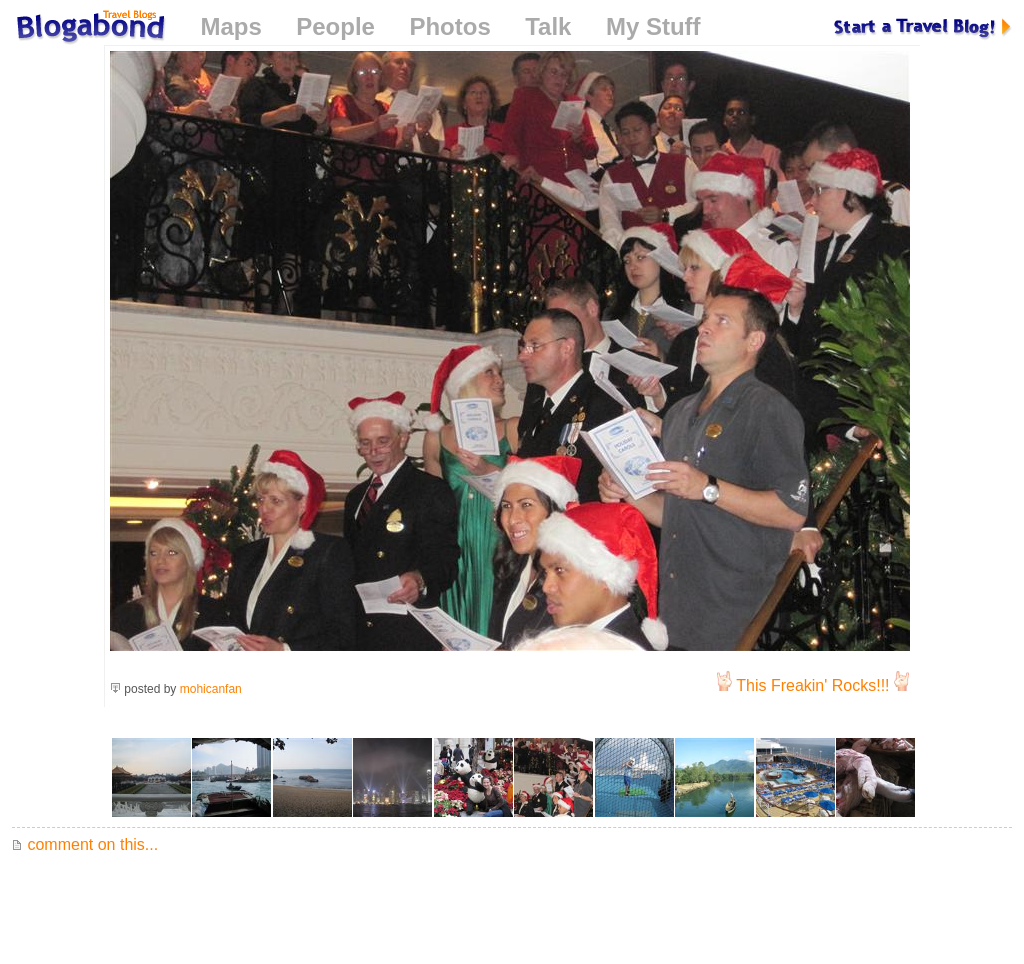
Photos (449, 26)
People (335, 26)
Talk (548, 26)
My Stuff (653, 26)
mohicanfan (211, 689)
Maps (230, 26)
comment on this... (85, 844)
